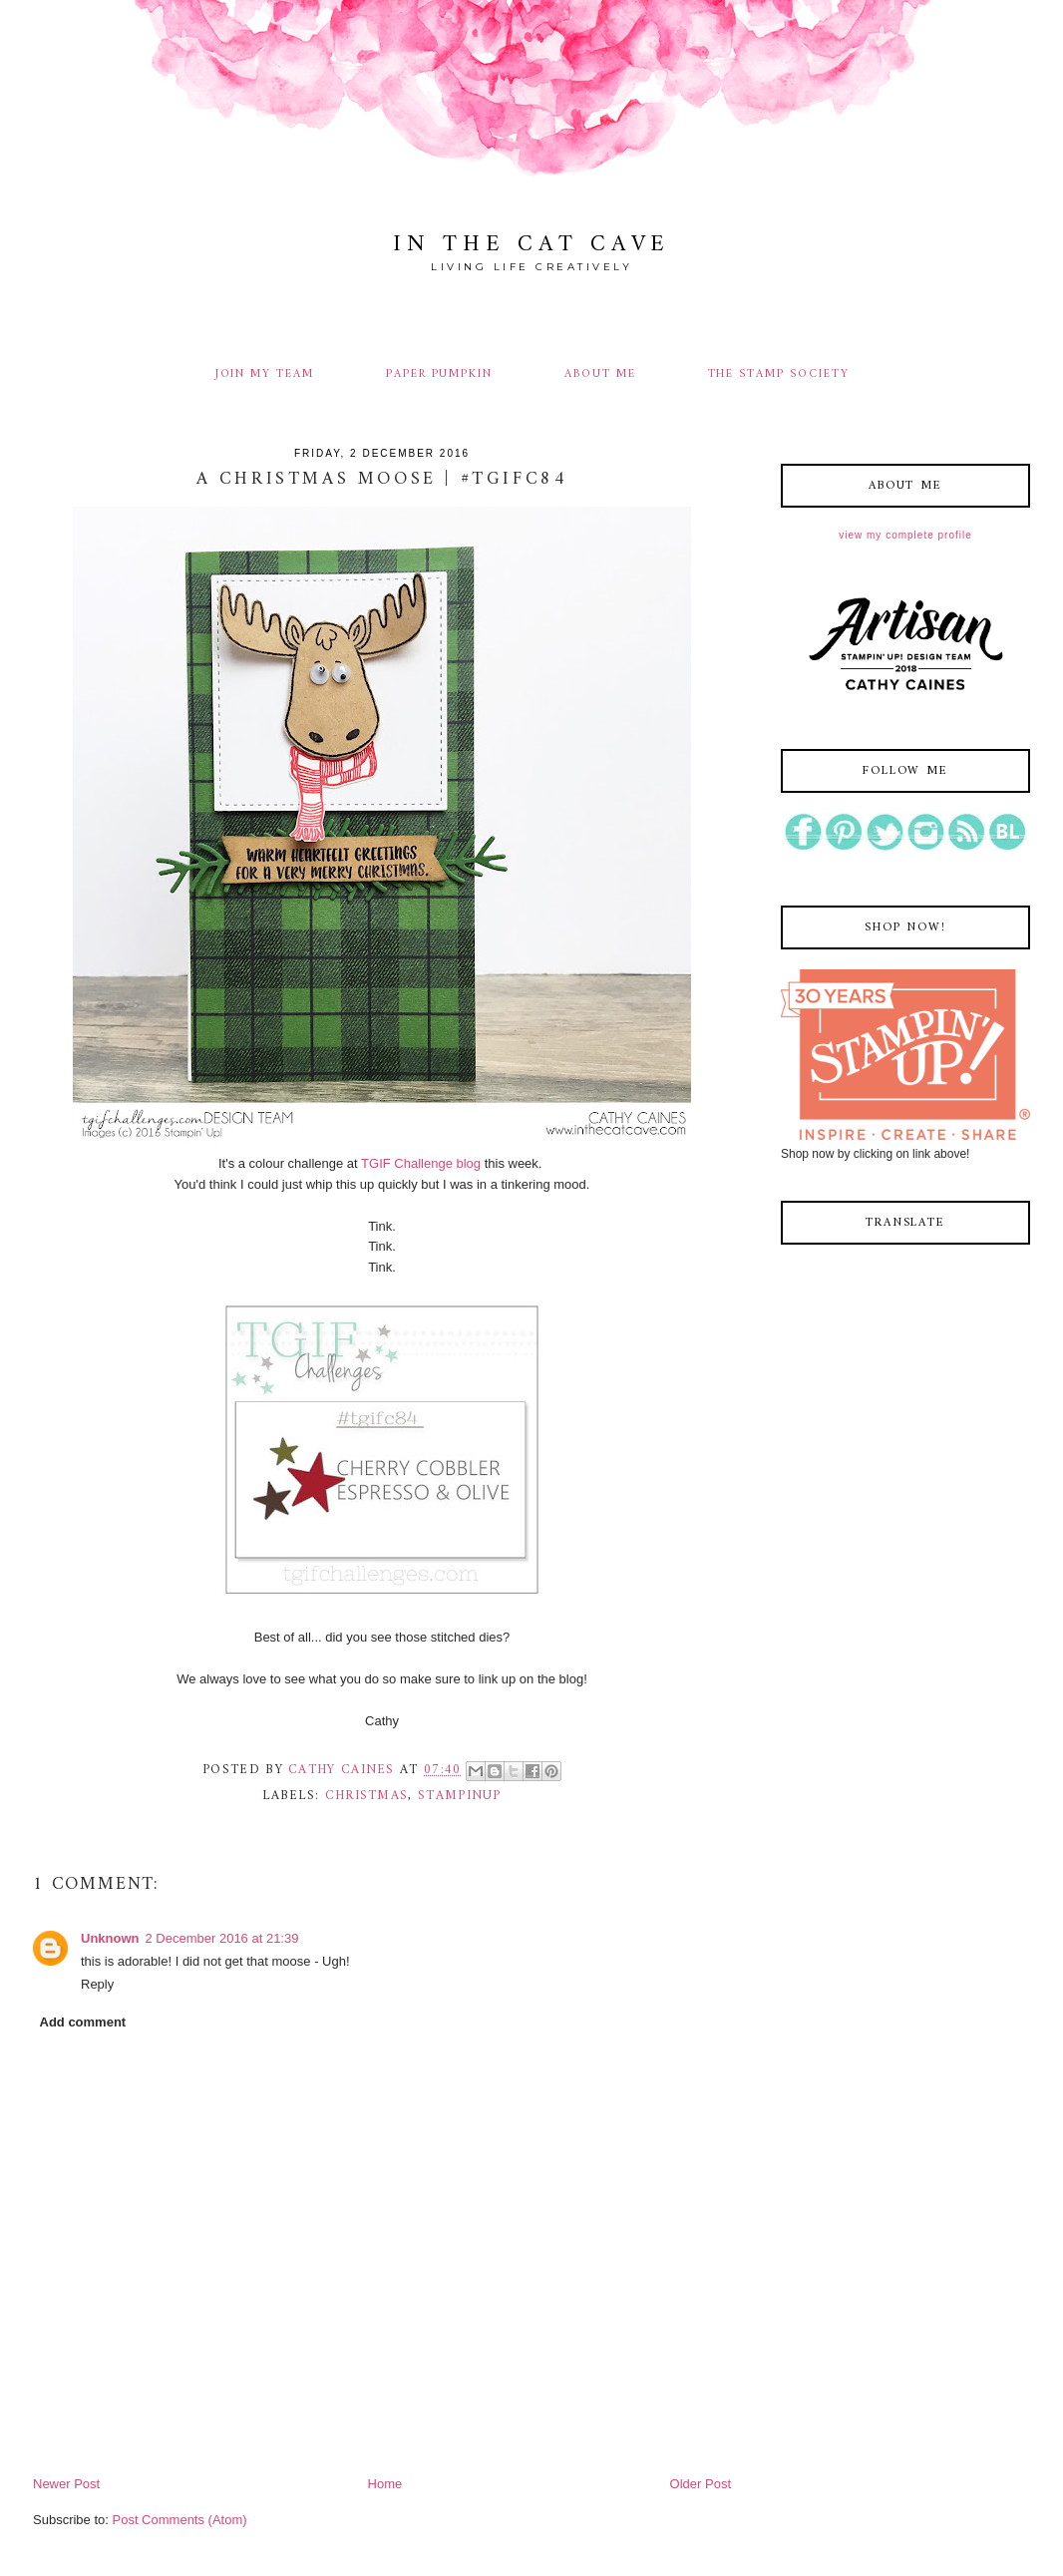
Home (385, 2483)
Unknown (110, 1938)
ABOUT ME (600, 374)
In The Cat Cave (531, 244)
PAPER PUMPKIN (439, 374)
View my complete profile (905, 535)
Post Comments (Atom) (180, 2519)
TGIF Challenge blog (421, 1163)
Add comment (83, 2022)
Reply (97, 1984)
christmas (367, 1795)
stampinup (460, 1795)
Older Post (700, 2483)
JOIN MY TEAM (264, 374)
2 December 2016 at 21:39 (222, 1938)
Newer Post (66, 2483)
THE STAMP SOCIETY (779, 374)
